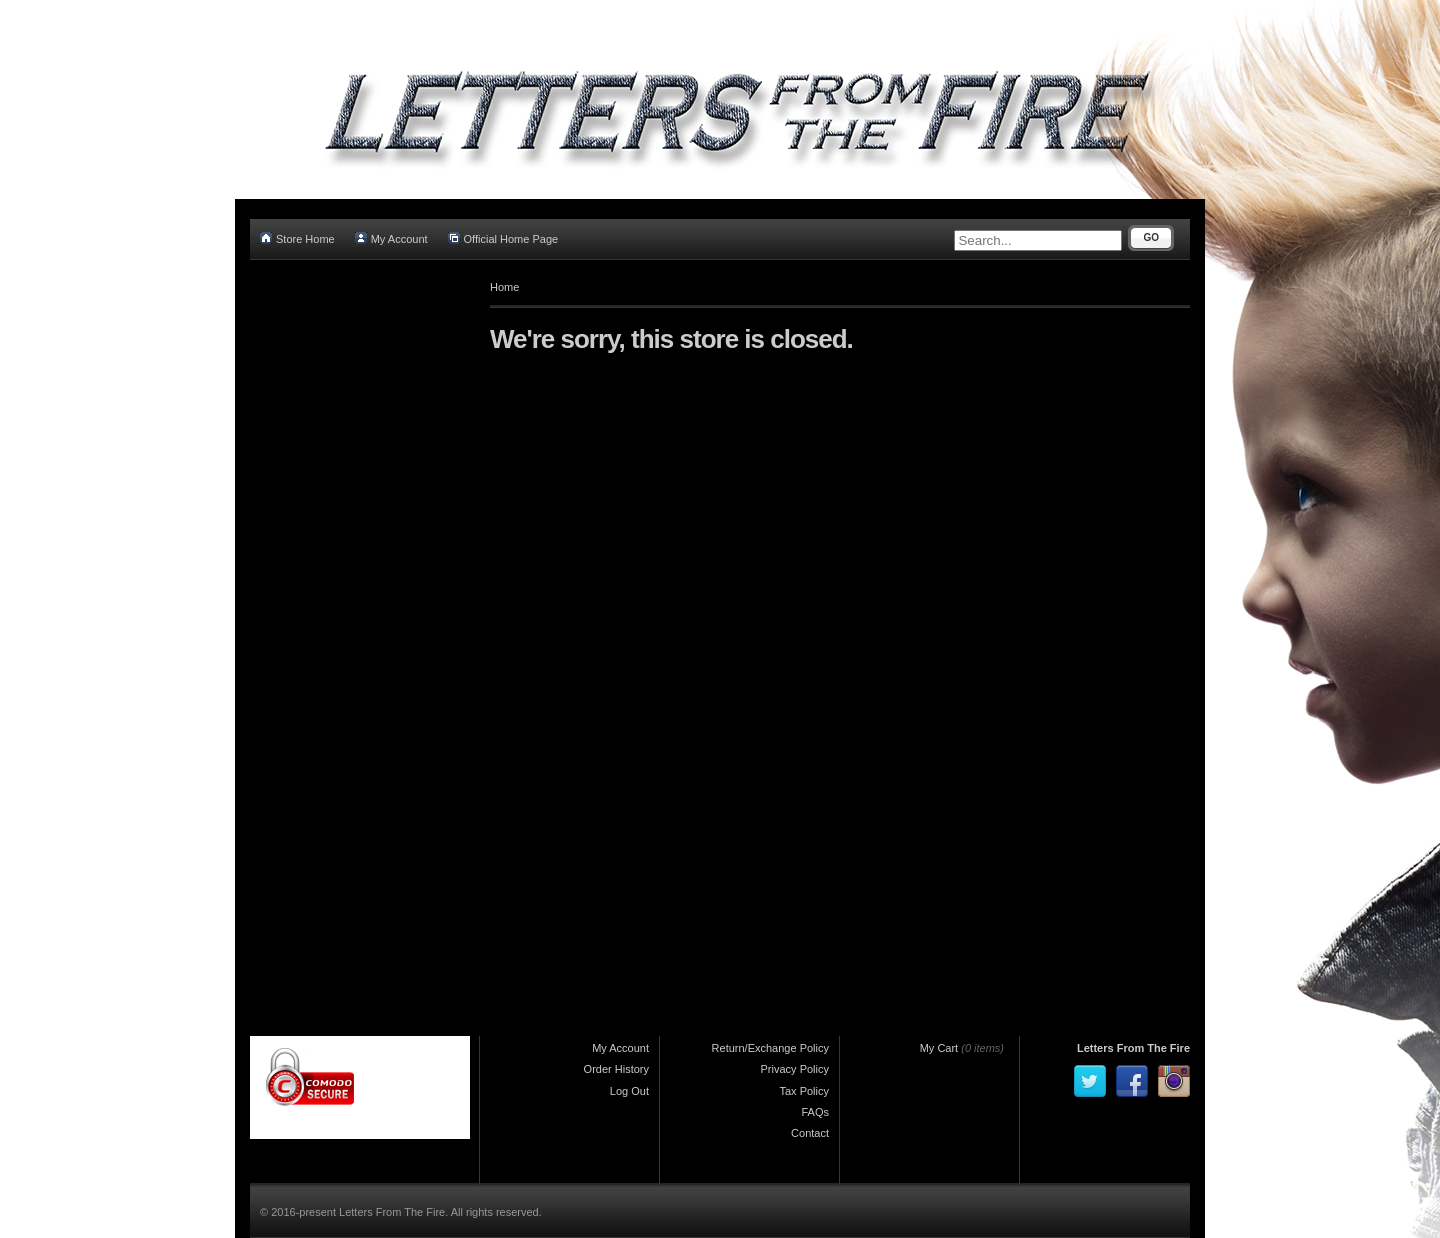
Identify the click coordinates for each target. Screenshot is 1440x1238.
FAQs (815, 1112)
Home (504, 287)
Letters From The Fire (1133, 1048)
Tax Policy (804, 1091)
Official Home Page (503, 238)
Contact (810, 1133)
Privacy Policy (795, 1069)
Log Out (629, 1091)
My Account (391, 238)
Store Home (297, 238)
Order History (616, 1069)
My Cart (939, 1048)
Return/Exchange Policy (770, 1048)
